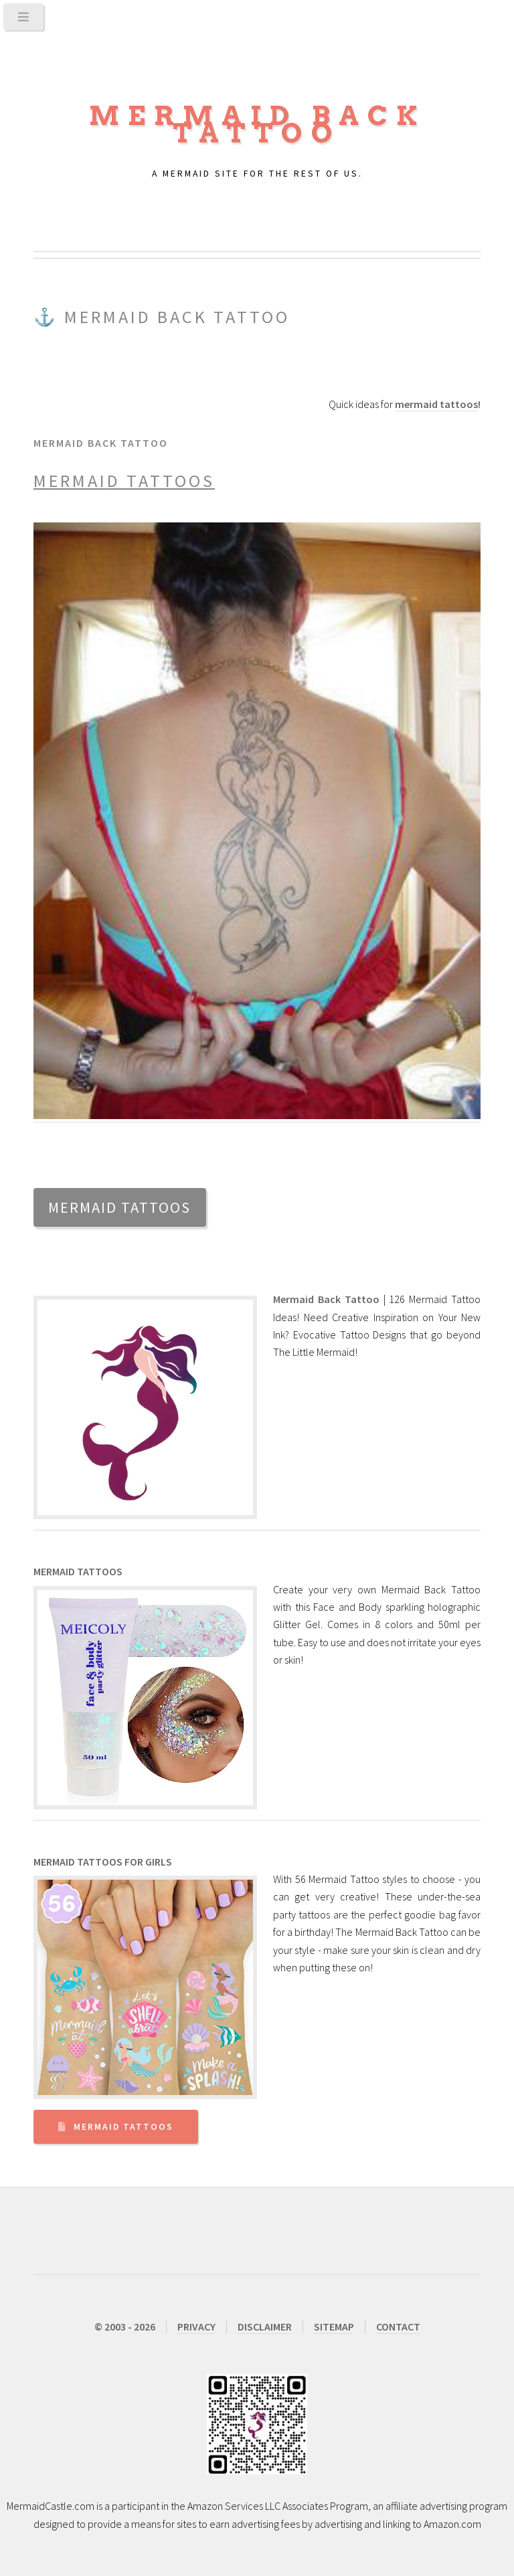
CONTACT (398, 2326)
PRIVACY (196, 2326)
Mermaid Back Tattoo (257, 124)
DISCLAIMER (265, 2326)
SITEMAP (334, 2326)
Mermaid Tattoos (123, 2127)
